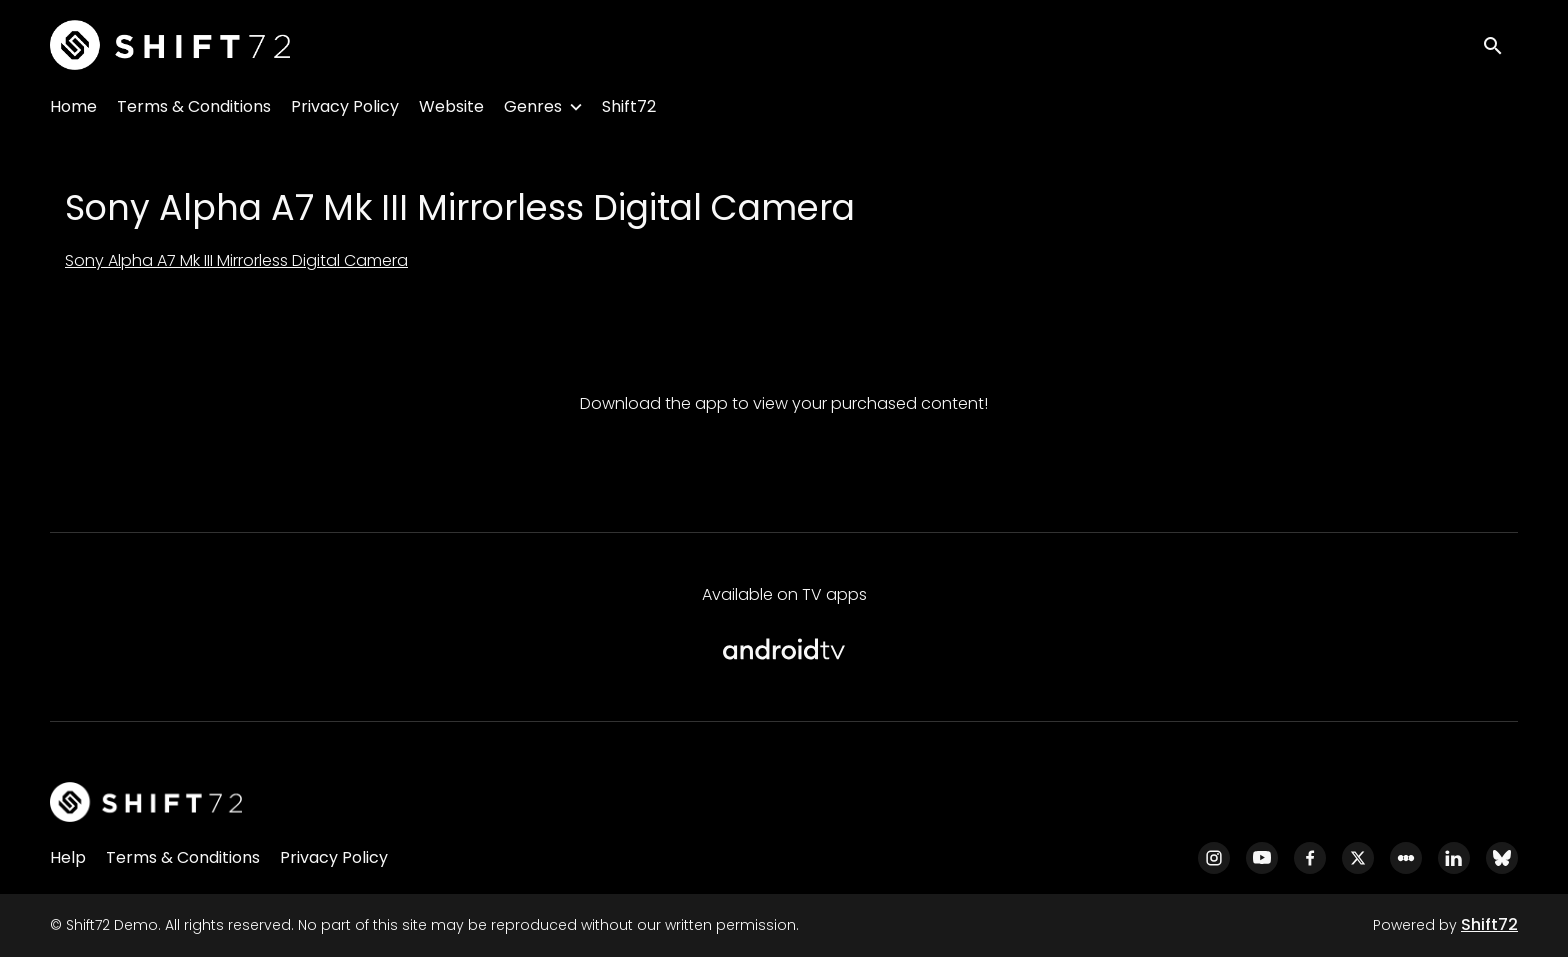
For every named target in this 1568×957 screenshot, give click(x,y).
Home (73, 106)
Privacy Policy (345, 106)
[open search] (1500, 44)
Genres (533, 106)
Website (451, 106)
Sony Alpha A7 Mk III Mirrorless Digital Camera (236, 260)
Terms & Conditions (194, 106)
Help (68, 857)
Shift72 (629, 106)
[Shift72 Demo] (146, 802)
